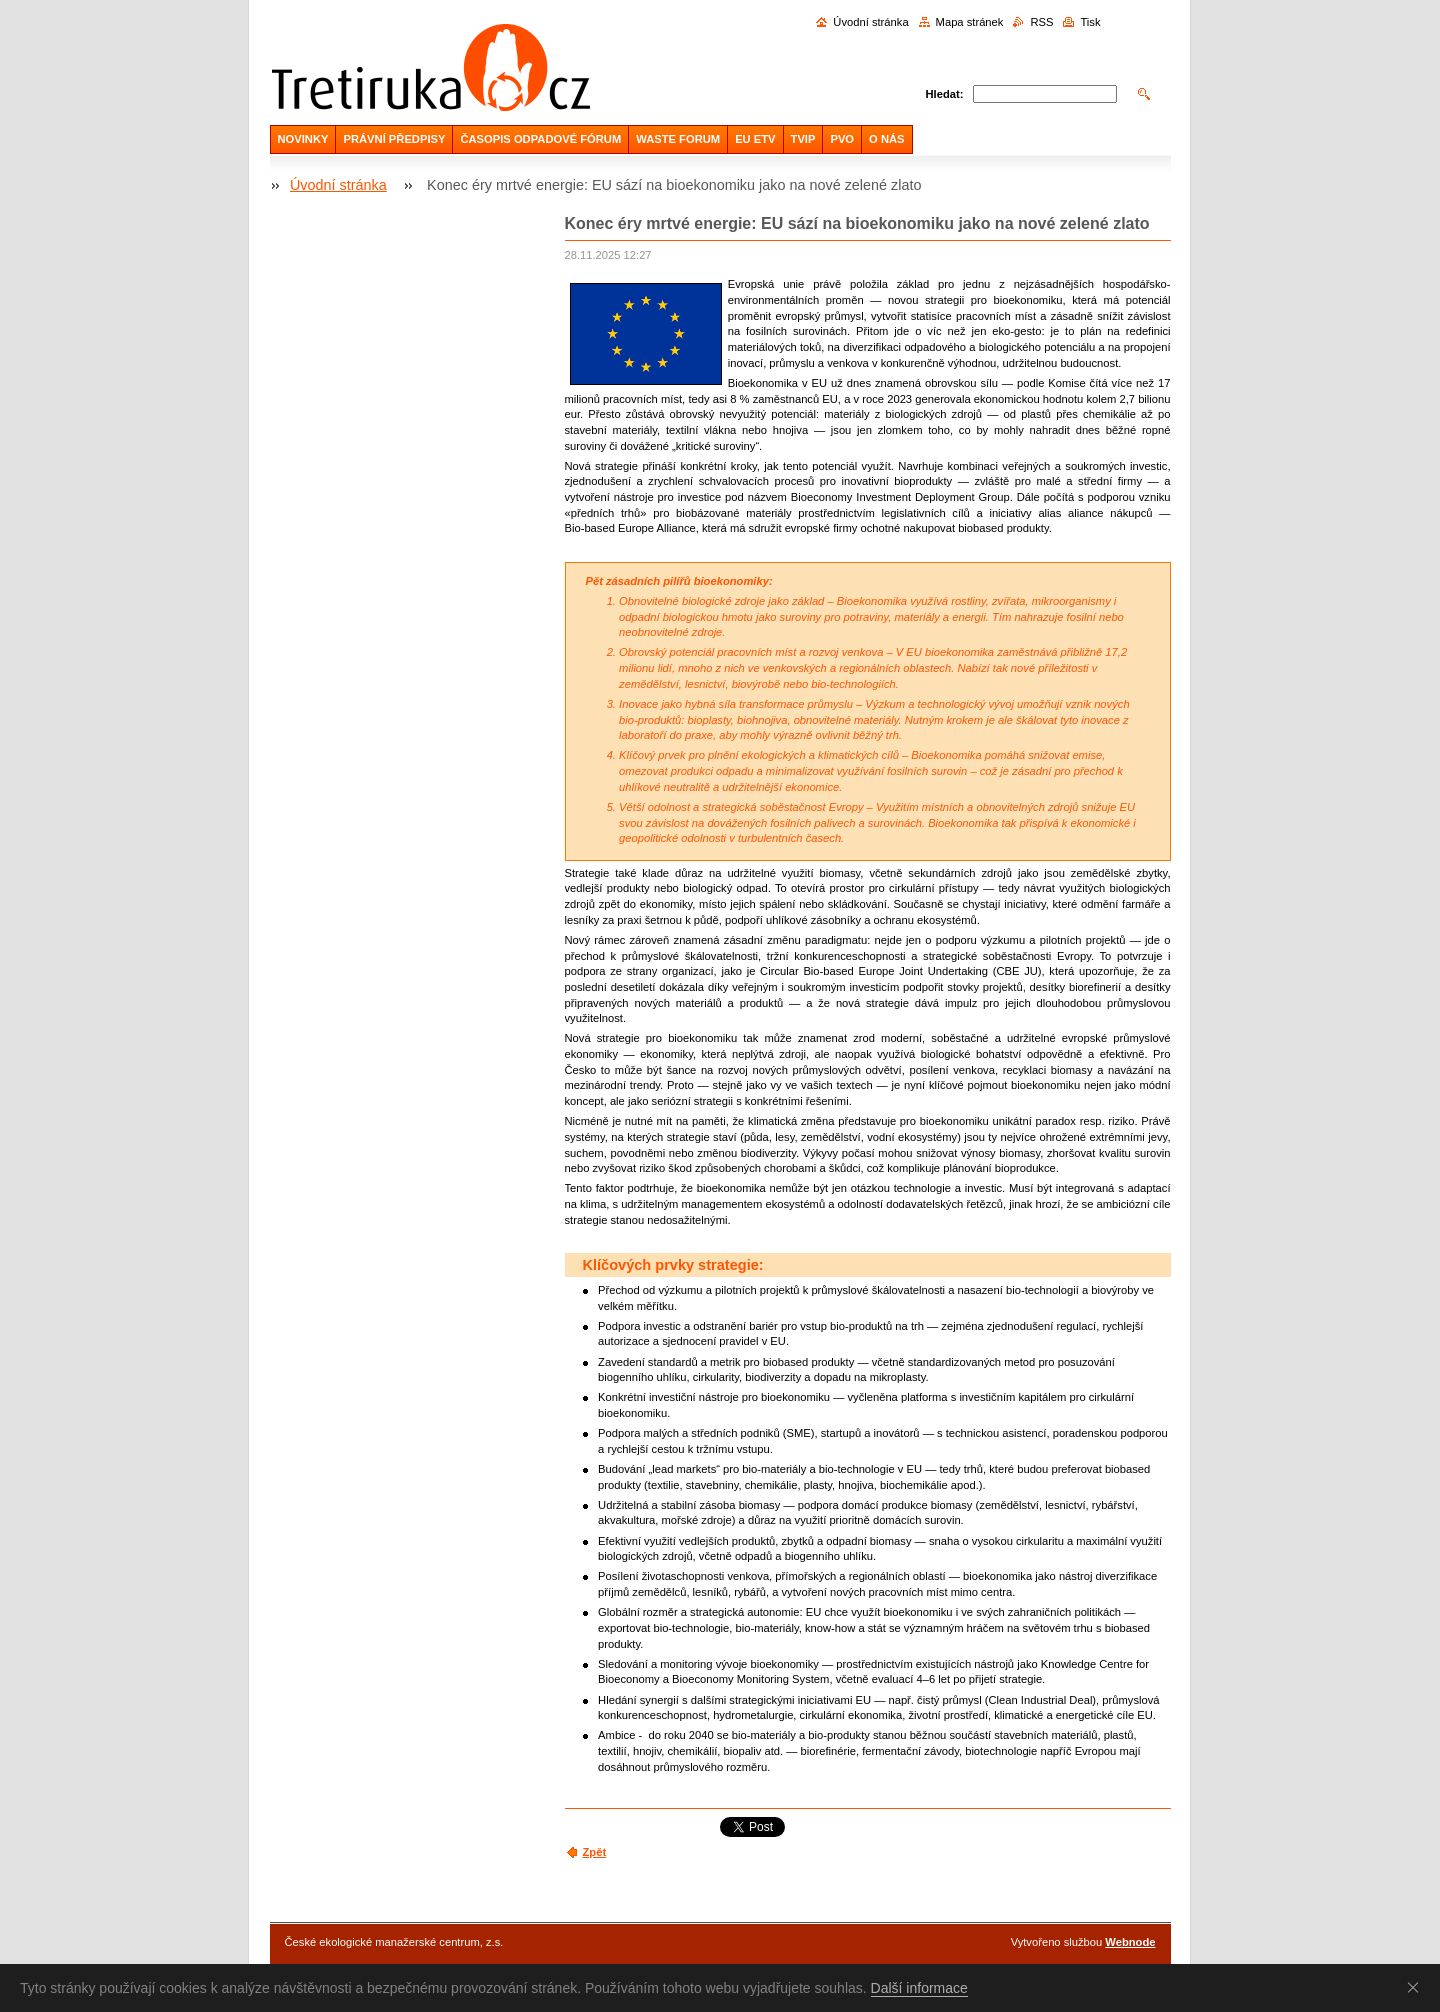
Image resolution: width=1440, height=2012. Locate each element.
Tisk (1090, 22)
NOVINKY (303, 139)
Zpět (595, 1852)
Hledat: (945, 94)
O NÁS (886, 139)
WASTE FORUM (678, 139)
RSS (1041, 22)
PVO (842, 139)
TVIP (803, 139)
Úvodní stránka (870, 22)
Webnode (1130, 1942)
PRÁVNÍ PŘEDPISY (394, 139)
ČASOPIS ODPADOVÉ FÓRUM (540, 139)
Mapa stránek (970, 22)
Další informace (919, 1988)
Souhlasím (1417, 1987)
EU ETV (755, 139)
